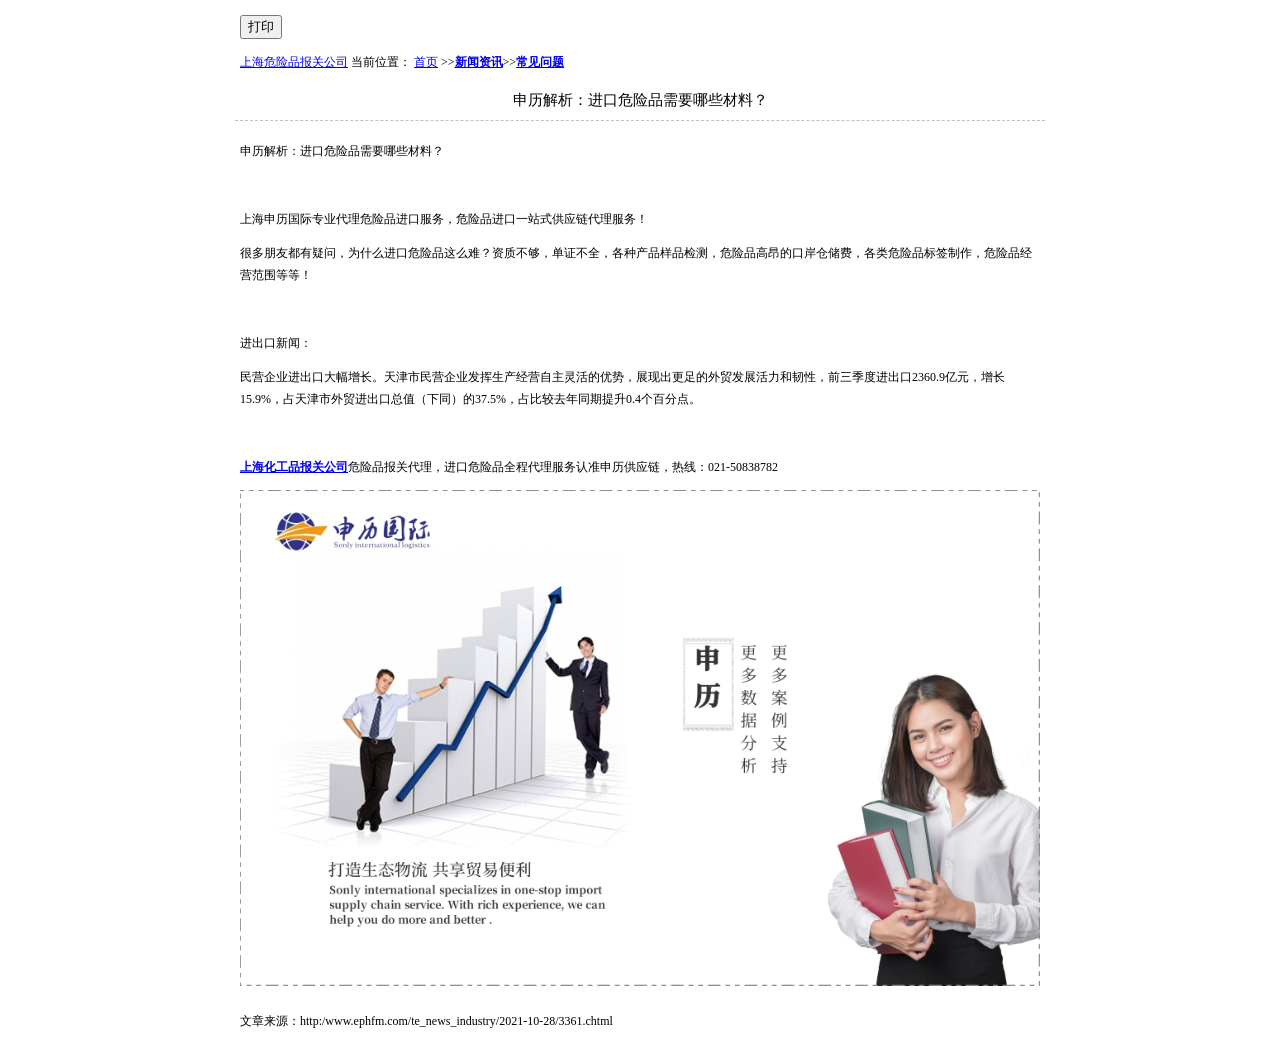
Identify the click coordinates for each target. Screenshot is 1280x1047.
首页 (426, 62)
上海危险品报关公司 (294, 62)
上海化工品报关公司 (294, 467)
